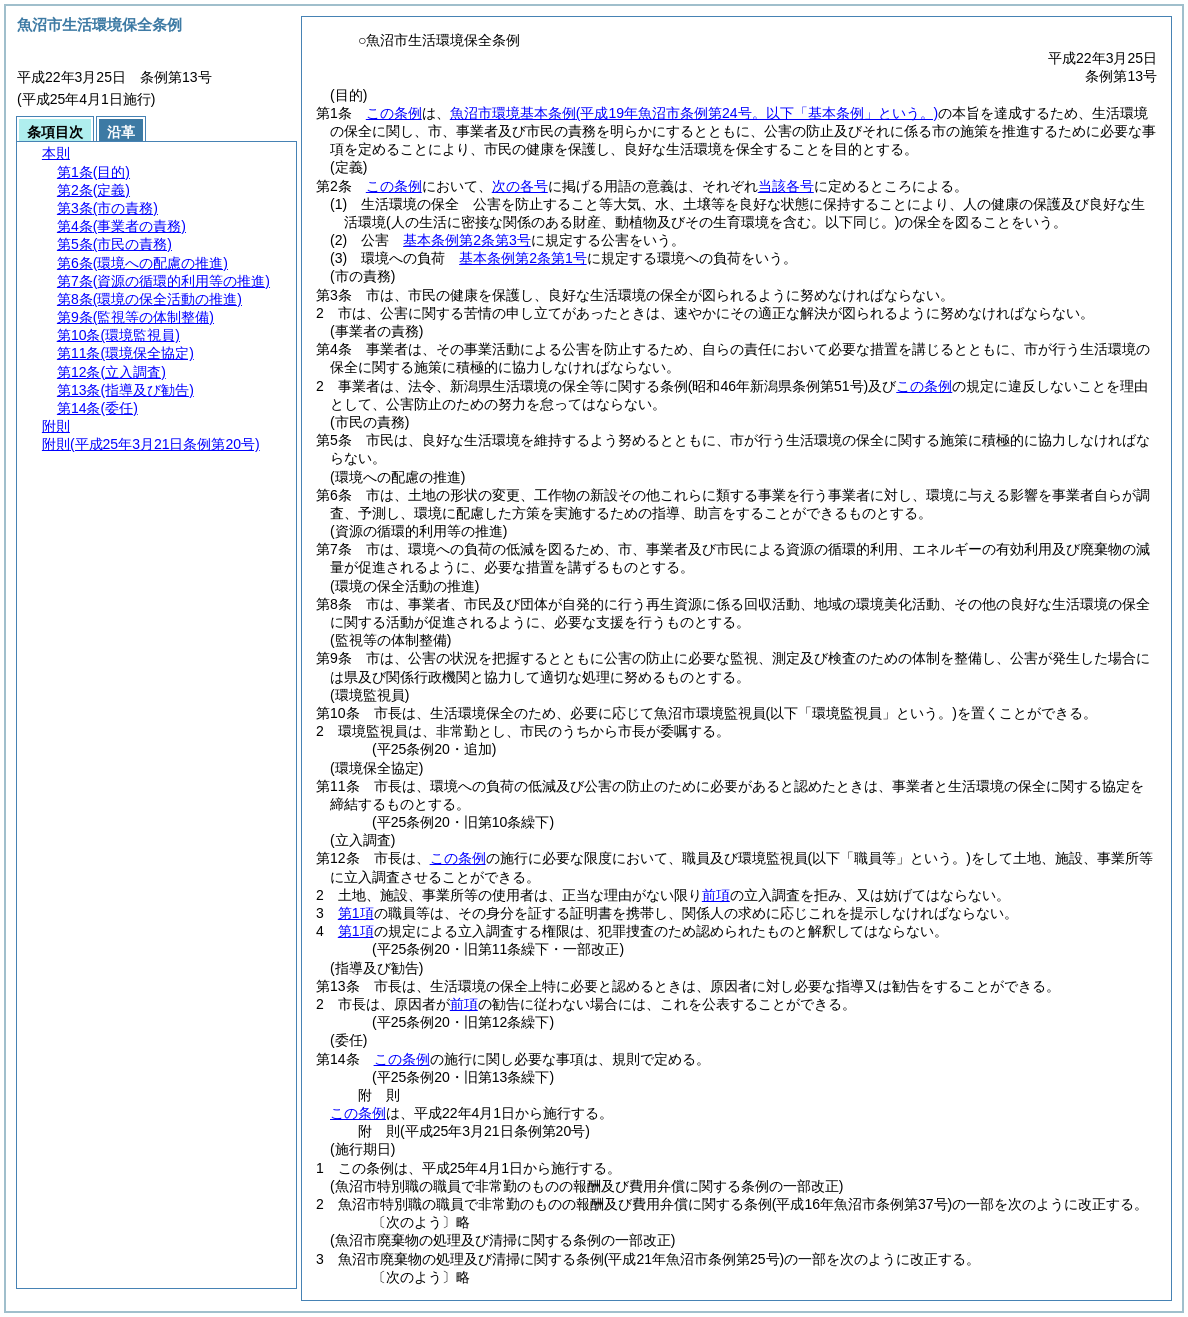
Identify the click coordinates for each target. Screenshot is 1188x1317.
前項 (716, 895)
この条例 (394, 113)
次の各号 (520, 186)
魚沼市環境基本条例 (694, 113)
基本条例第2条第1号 (523, 258)
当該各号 (786, 186)
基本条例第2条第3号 (467, 240)
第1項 (356, 913)
